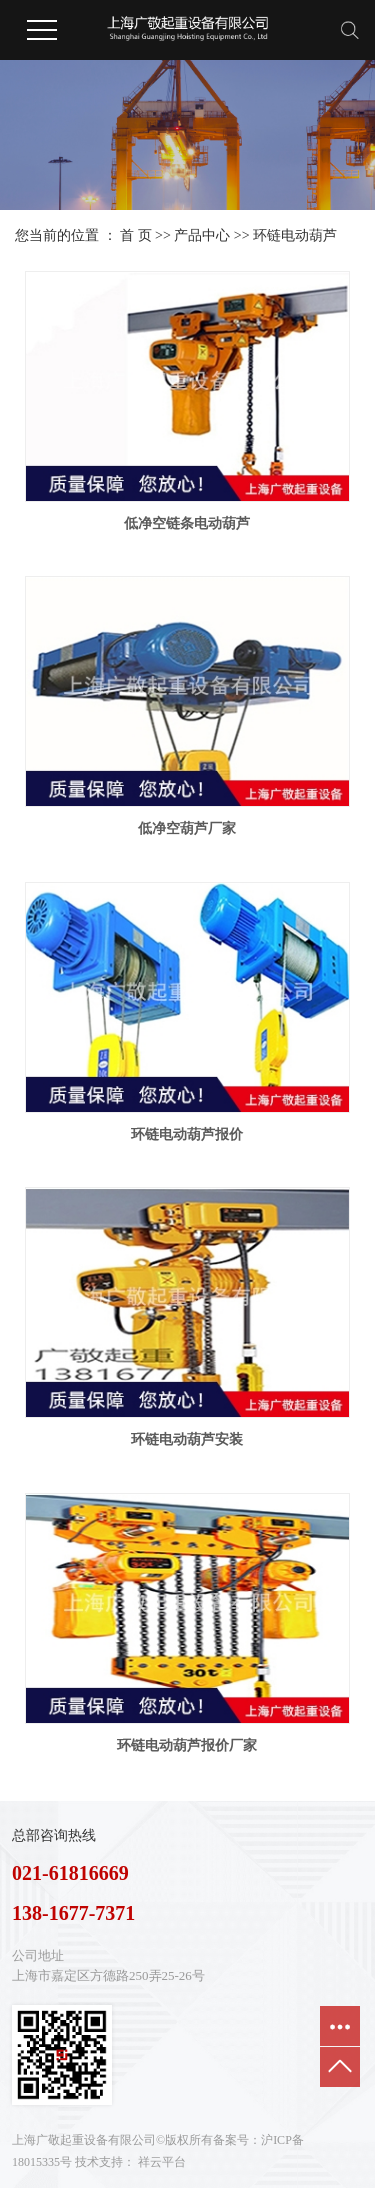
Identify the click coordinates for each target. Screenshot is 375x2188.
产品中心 (202, 235)
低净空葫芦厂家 (187, 828)
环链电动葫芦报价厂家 (187, 1745)
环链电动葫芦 (295, 235)
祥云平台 (162, 2162)
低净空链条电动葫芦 (187, 523)
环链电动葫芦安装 (187, 1439)
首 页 (136, 235)
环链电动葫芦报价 (187, 1134)
